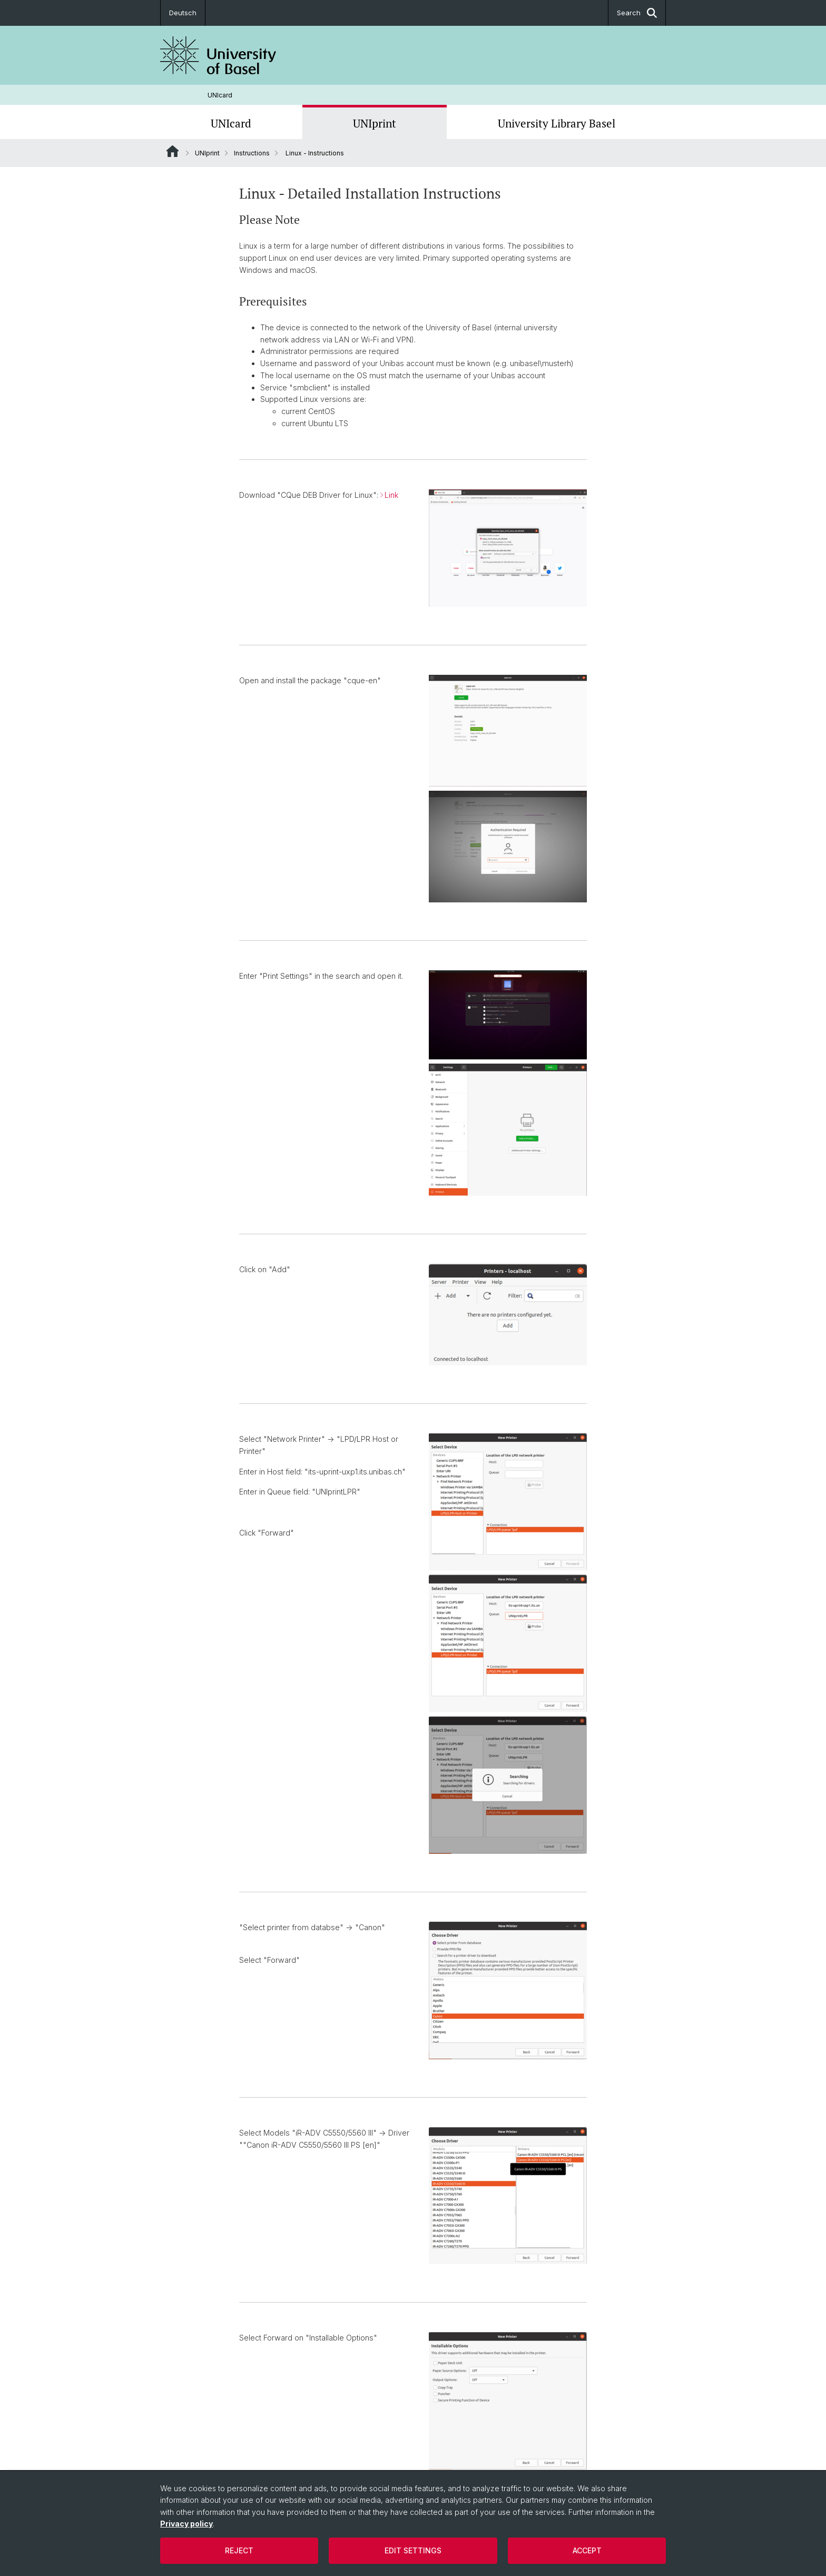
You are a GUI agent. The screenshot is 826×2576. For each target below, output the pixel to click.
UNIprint (374, 123)
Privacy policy (186, 2523)
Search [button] (637, 13)
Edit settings (413, 2550)
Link (391, 494)
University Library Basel (556, 123)
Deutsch (182, 12)
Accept (587, 2550)
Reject (239, 2550)
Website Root (172, 151)
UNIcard (220, 95)
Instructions (252, 153)
